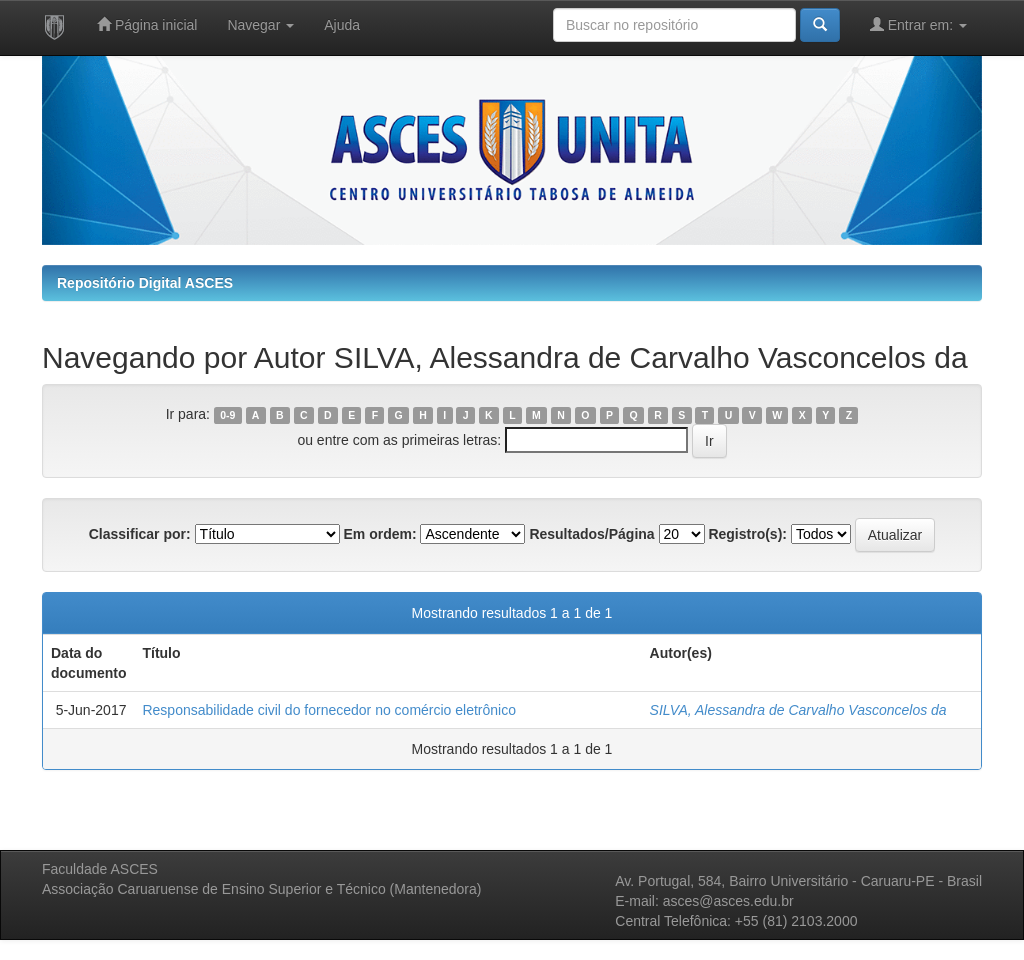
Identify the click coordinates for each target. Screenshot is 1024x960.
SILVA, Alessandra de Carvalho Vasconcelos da (798, 710)
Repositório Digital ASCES (145, 283)
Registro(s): (747, 534)
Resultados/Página (591, 534)
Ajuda (342, 25)
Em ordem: (379, 534)
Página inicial (147, 24)
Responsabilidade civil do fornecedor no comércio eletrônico (329, 710)
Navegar (260, 25)
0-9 (227, 415)
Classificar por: (140, 534)
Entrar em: (918, 24)
